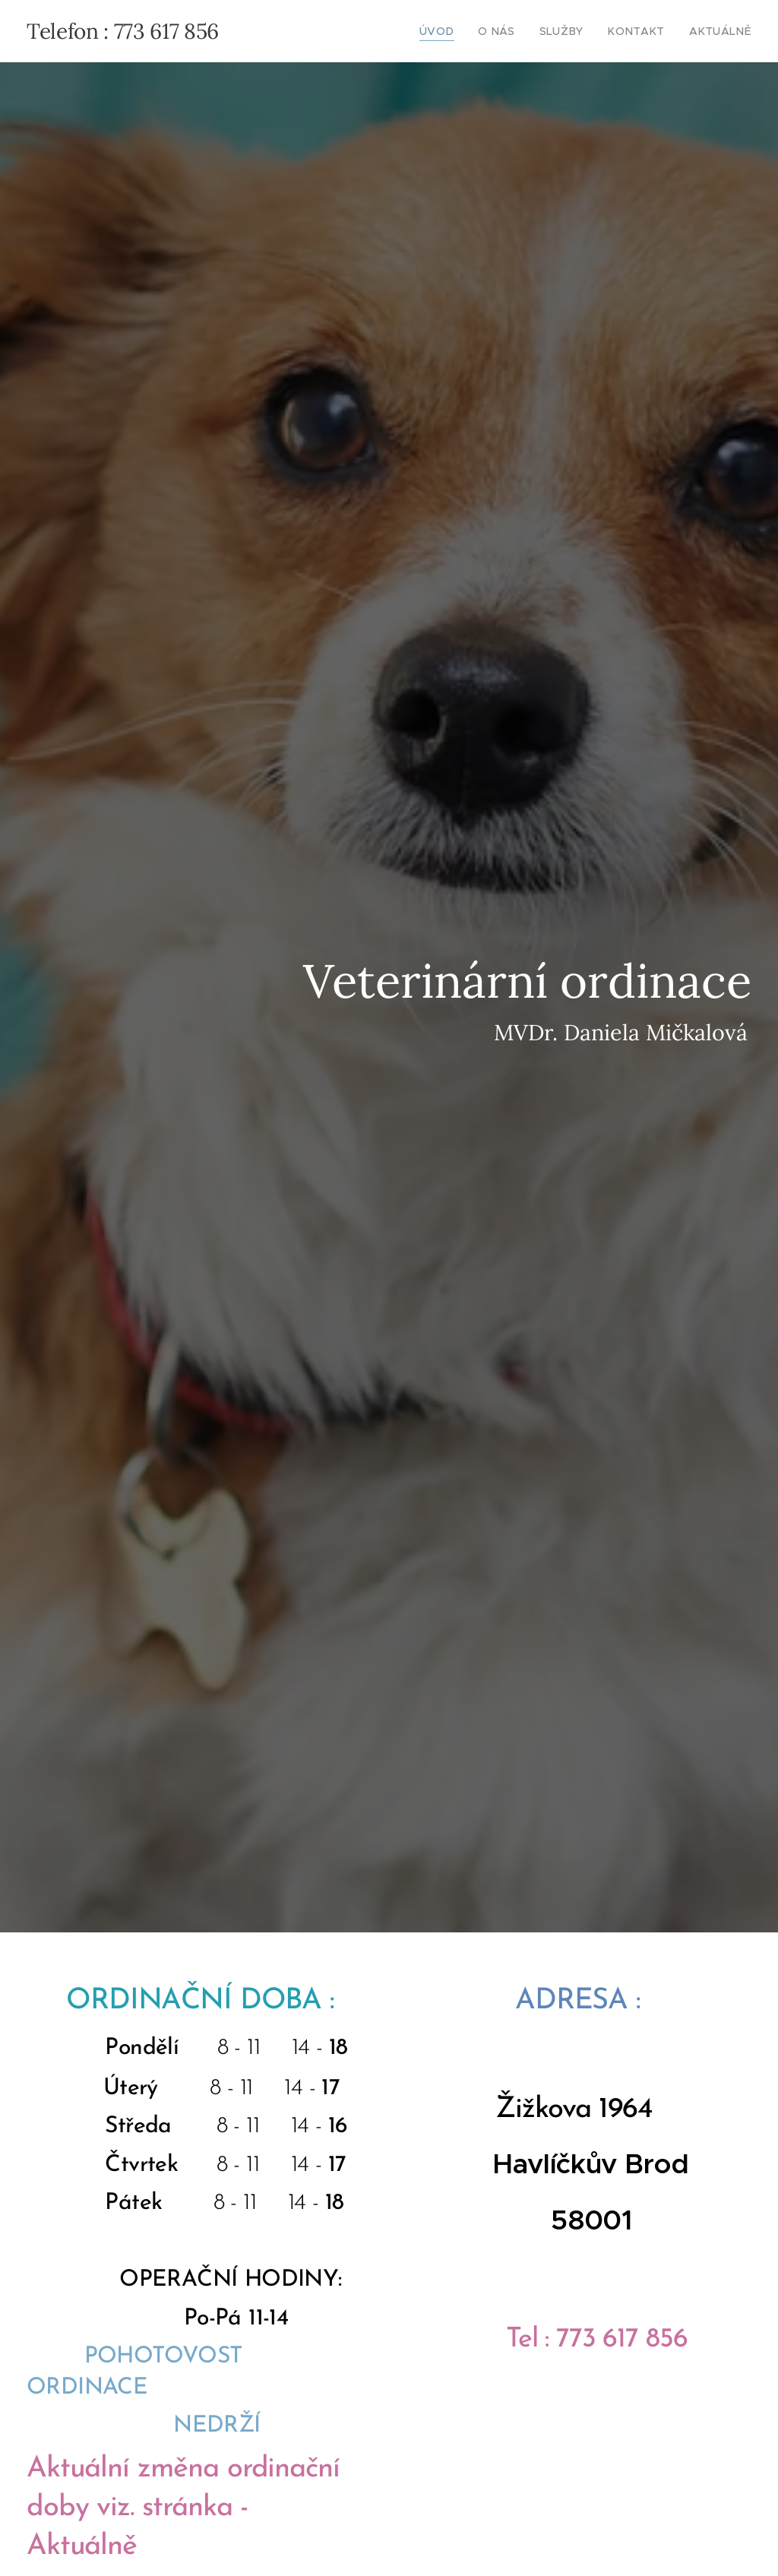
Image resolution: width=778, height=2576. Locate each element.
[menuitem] (464, 31)
